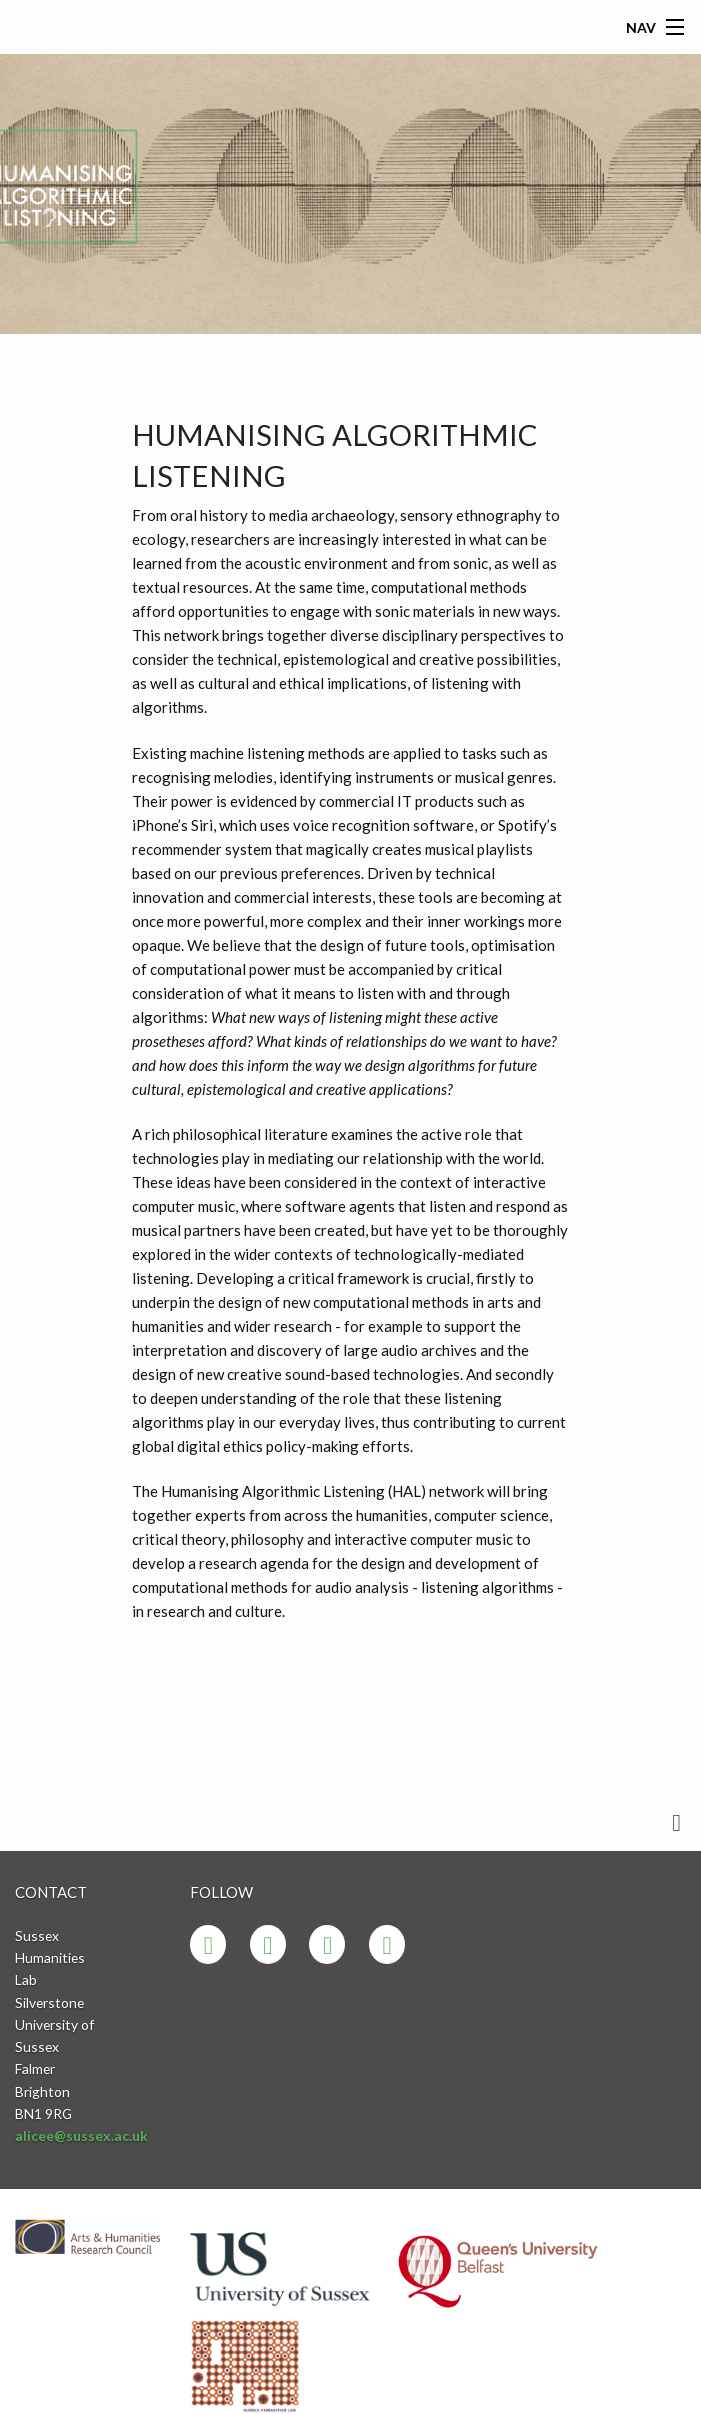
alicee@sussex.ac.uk (81, 2135)
